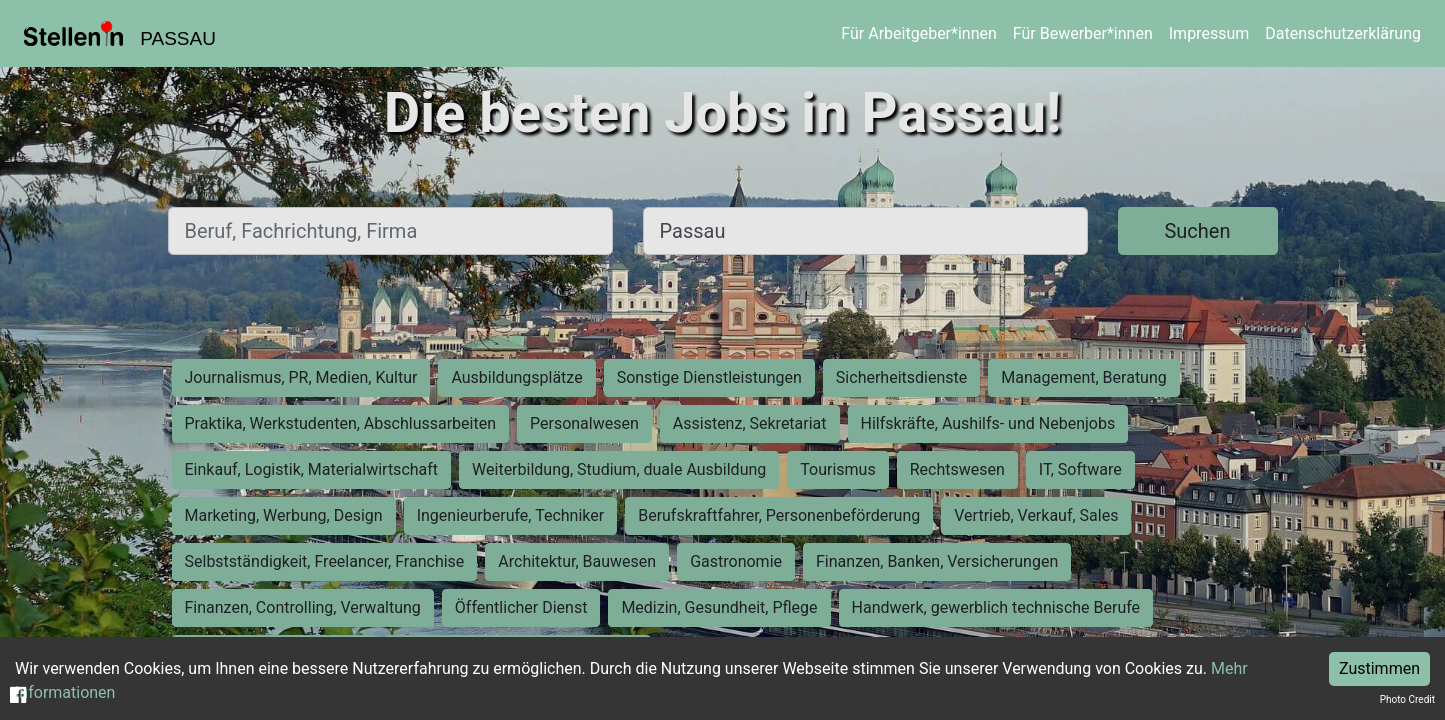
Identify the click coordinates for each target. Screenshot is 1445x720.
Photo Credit (1407, 699)
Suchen (1197, 231)
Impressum (1209, 33)
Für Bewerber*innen (1083, 33)
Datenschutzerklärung (1343, 33)
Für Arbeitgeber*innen (918, 33)
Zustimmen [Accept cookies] (1379, 668)
